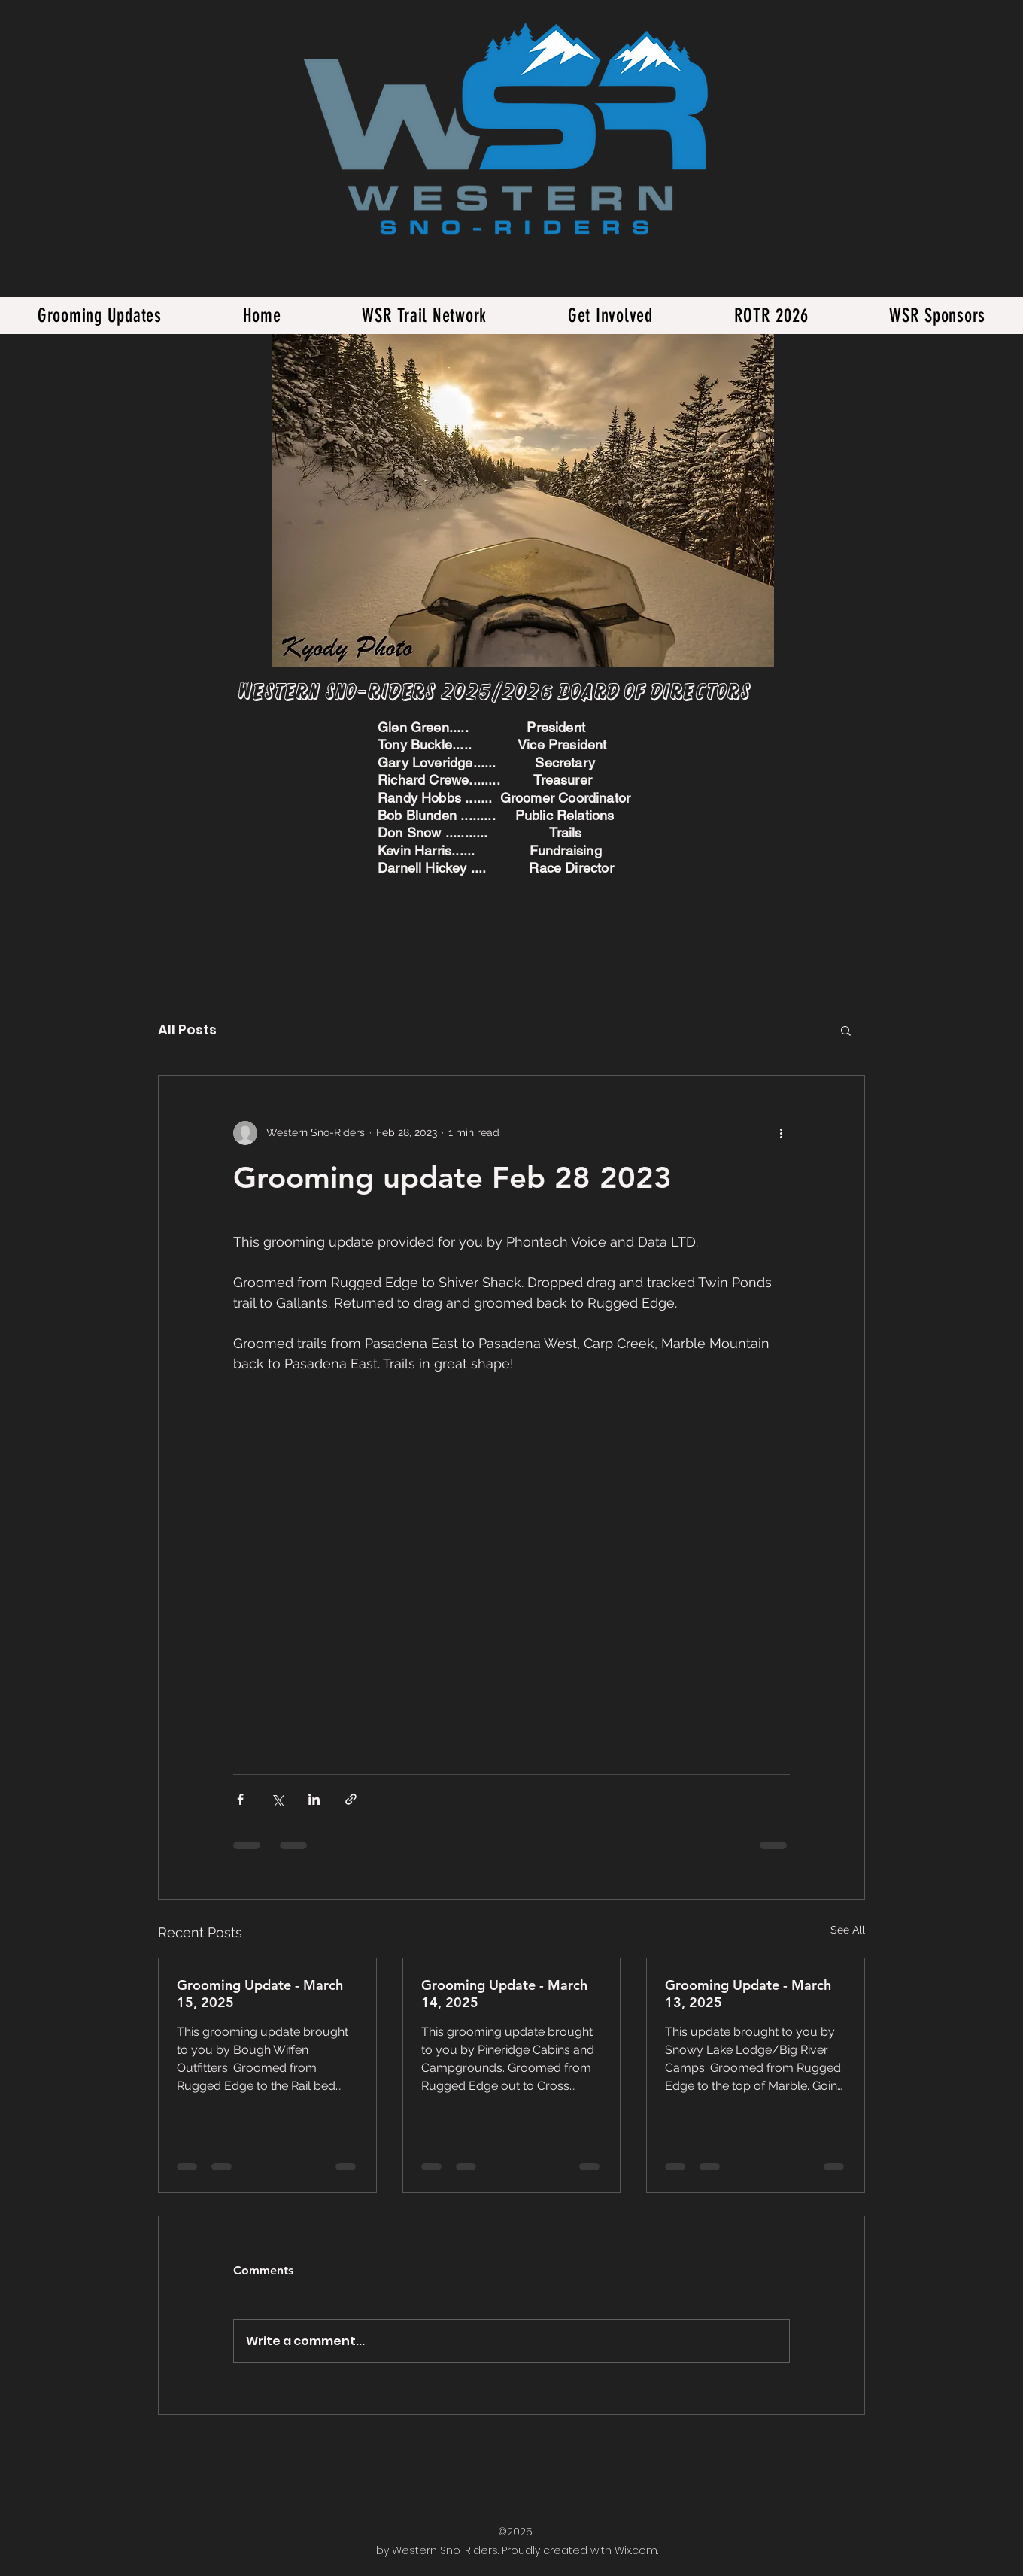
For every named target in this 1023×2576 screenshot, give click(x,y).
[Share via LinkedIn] (314, 1799)
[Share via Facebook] (240, 1799)
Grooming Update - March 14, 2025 (504, 1993)
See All (847, 1930)
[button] (846, 1030)
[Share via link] (351, 1799)
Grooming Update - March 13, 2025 (748, 1993)
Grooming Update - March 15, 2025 (260, 1993)
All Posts (187, 1029)
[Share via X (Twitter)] (277, 1799)
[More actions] (781, 1133)
